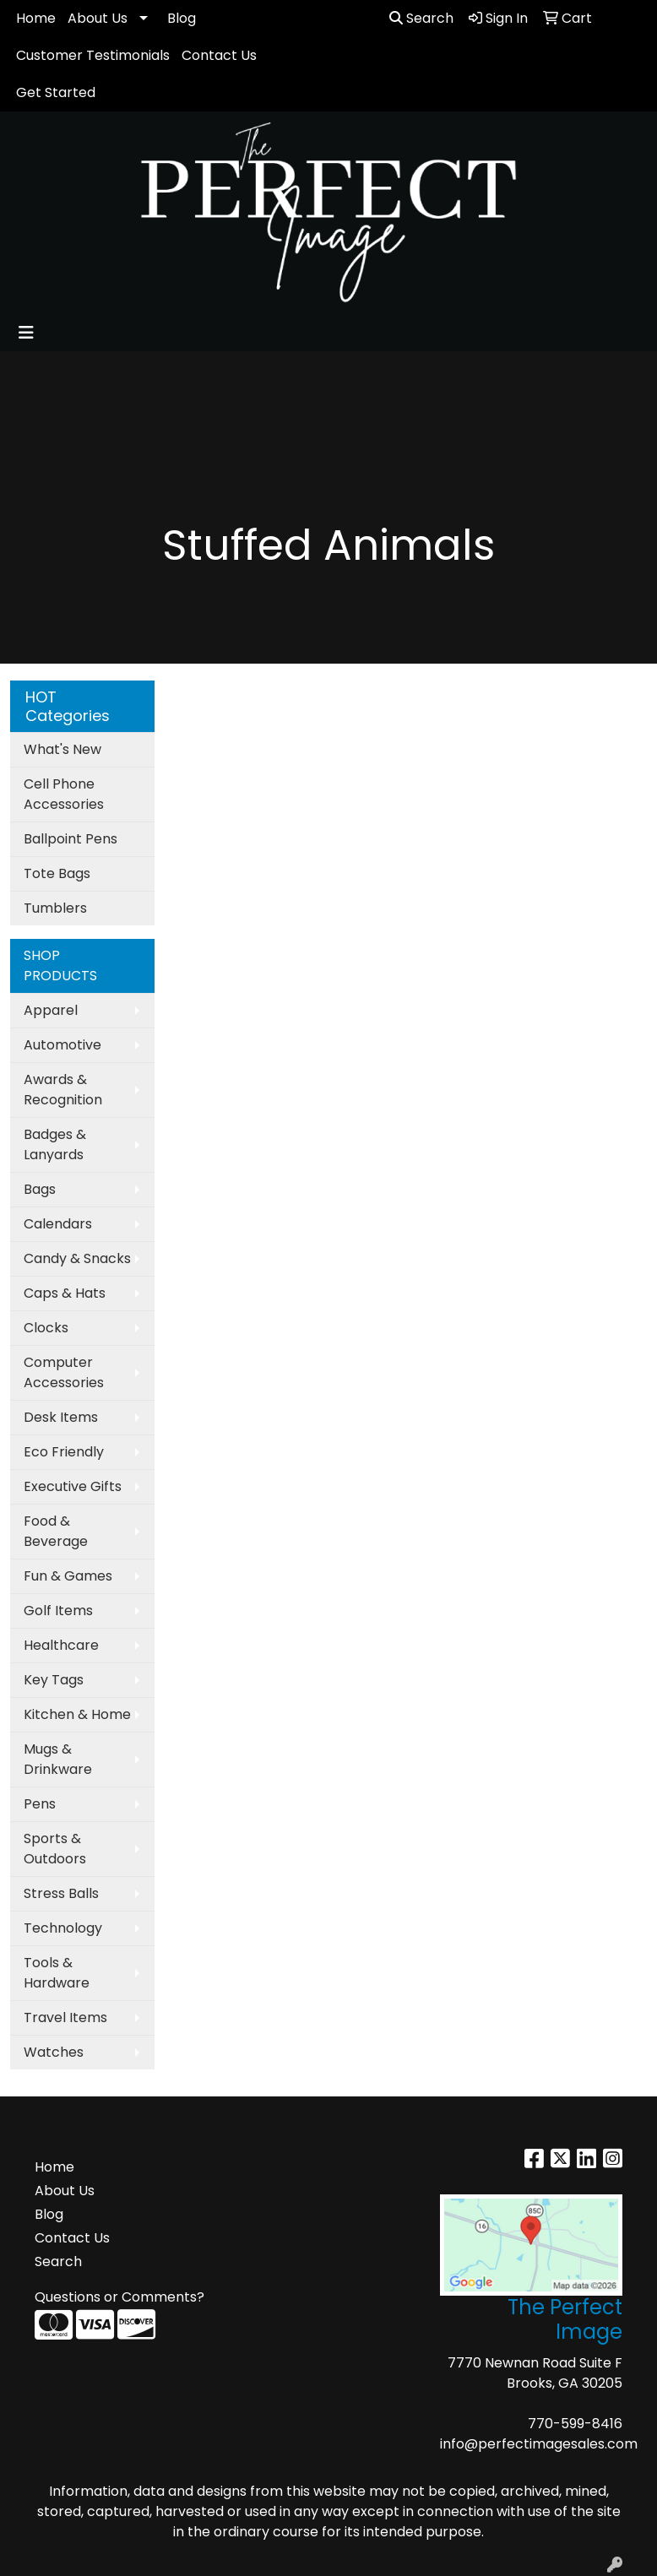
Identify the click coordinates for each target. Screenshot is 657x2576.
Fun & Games (68, 1576)
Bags (40, 1189)
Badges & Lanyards (55, 1144)
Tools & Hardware (57, 1973)
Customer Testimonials (93, 55)
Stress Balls (61, 1893)
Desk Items (61, 1417)
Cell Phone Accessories (64, 794)
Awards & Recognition (63, 1089)
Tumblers (55, 908)
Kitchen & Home (77, 1714)
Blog (181, 18)
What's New (62, 749)
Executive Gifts (73, 1486)
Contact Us (219, 55)
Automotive (62, 1045)
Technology (63, 1928)
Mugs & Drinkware (58, 1759)
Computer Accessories (64, 1372)
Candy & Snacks (77, 1258)
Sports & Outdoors (55, 1848)
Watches (54, 2052)
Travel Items (65, 2017)
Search (421, 18)
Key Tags (54, 1679)
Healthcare (61, 1645)
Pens (40, 1804)
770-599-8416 (575, 2423)
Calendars (58, 1224)
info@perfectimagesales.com (539, 2444)
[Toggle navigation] (26, 332)
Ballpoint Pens (70, 839)
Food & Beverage (56, 1531)
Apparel (51, 1010)
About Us (98, 18)
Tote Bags (57, 873)
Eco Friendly (64, 1452)
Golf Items (58, 1610)
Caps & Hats (65, 1293)
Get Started (55, 92)
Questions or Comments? (119, 2297)
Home (36, 18)
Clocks (46, 1327)
